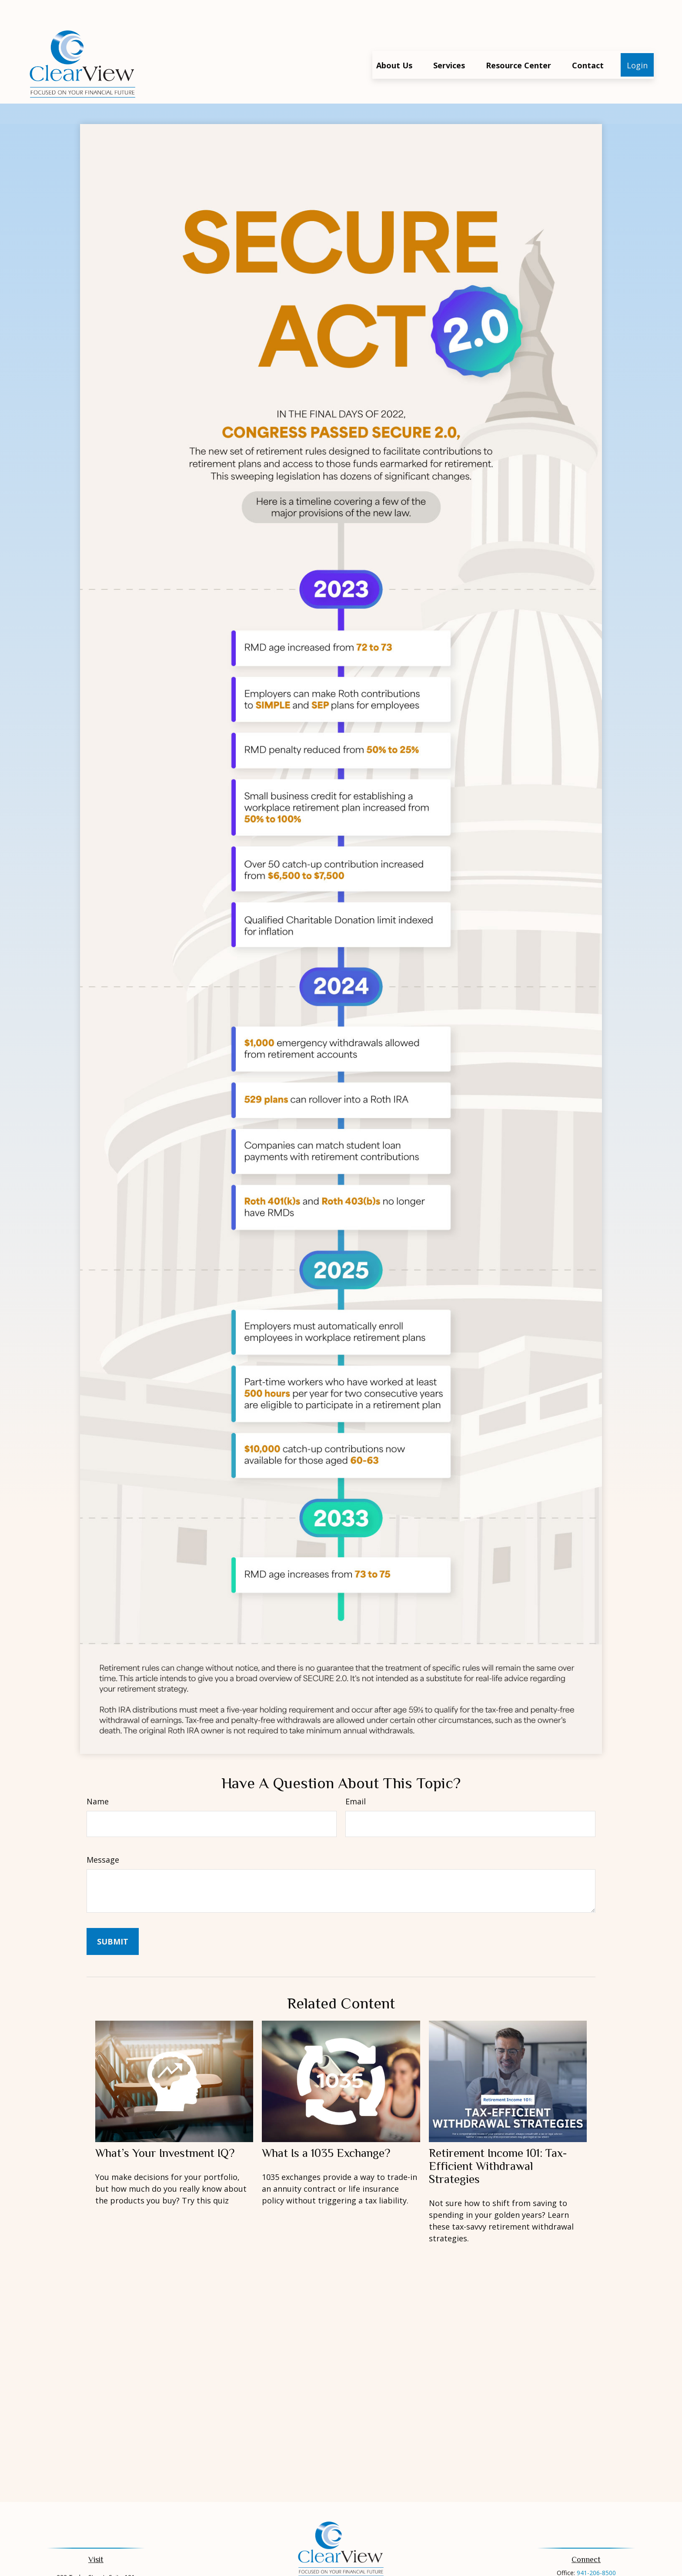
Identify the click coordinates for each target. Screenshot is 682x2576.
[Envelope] (355, 2570)
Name (98, 1775)
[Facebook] (326, 2570)
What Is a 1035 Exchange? (326, 2126)
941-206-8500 (596, 2546)
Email (355, 1775)
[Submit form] (113, 1915)
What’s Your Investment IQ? (164, 2126)
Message (103, 1833)
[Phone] (341, 2570)
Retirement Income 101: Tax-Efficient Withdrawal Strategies (498, 2140)
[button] (394, 38)
